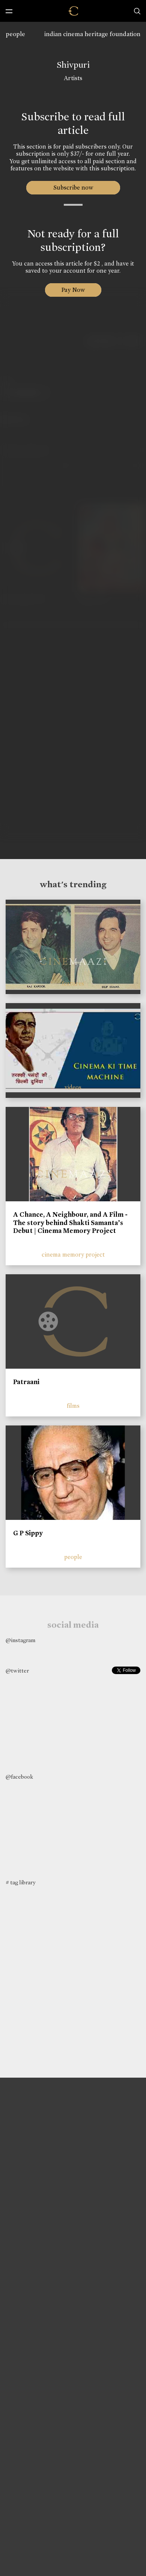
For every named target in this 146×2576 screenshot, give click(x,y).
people (15, 34)
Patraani (26, 1382)
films (73, 1405)
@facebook (19, 1776)
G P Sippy (28, 1533)
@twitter (17, 1670)
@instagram (20, 1640)
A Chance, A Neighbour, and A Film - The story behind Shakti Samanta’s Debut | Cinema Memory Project (70, 1222)
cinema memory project (73, 1254)
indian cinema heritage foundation (92, 34)
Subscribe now (73, 187)
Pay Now (73, 289)
